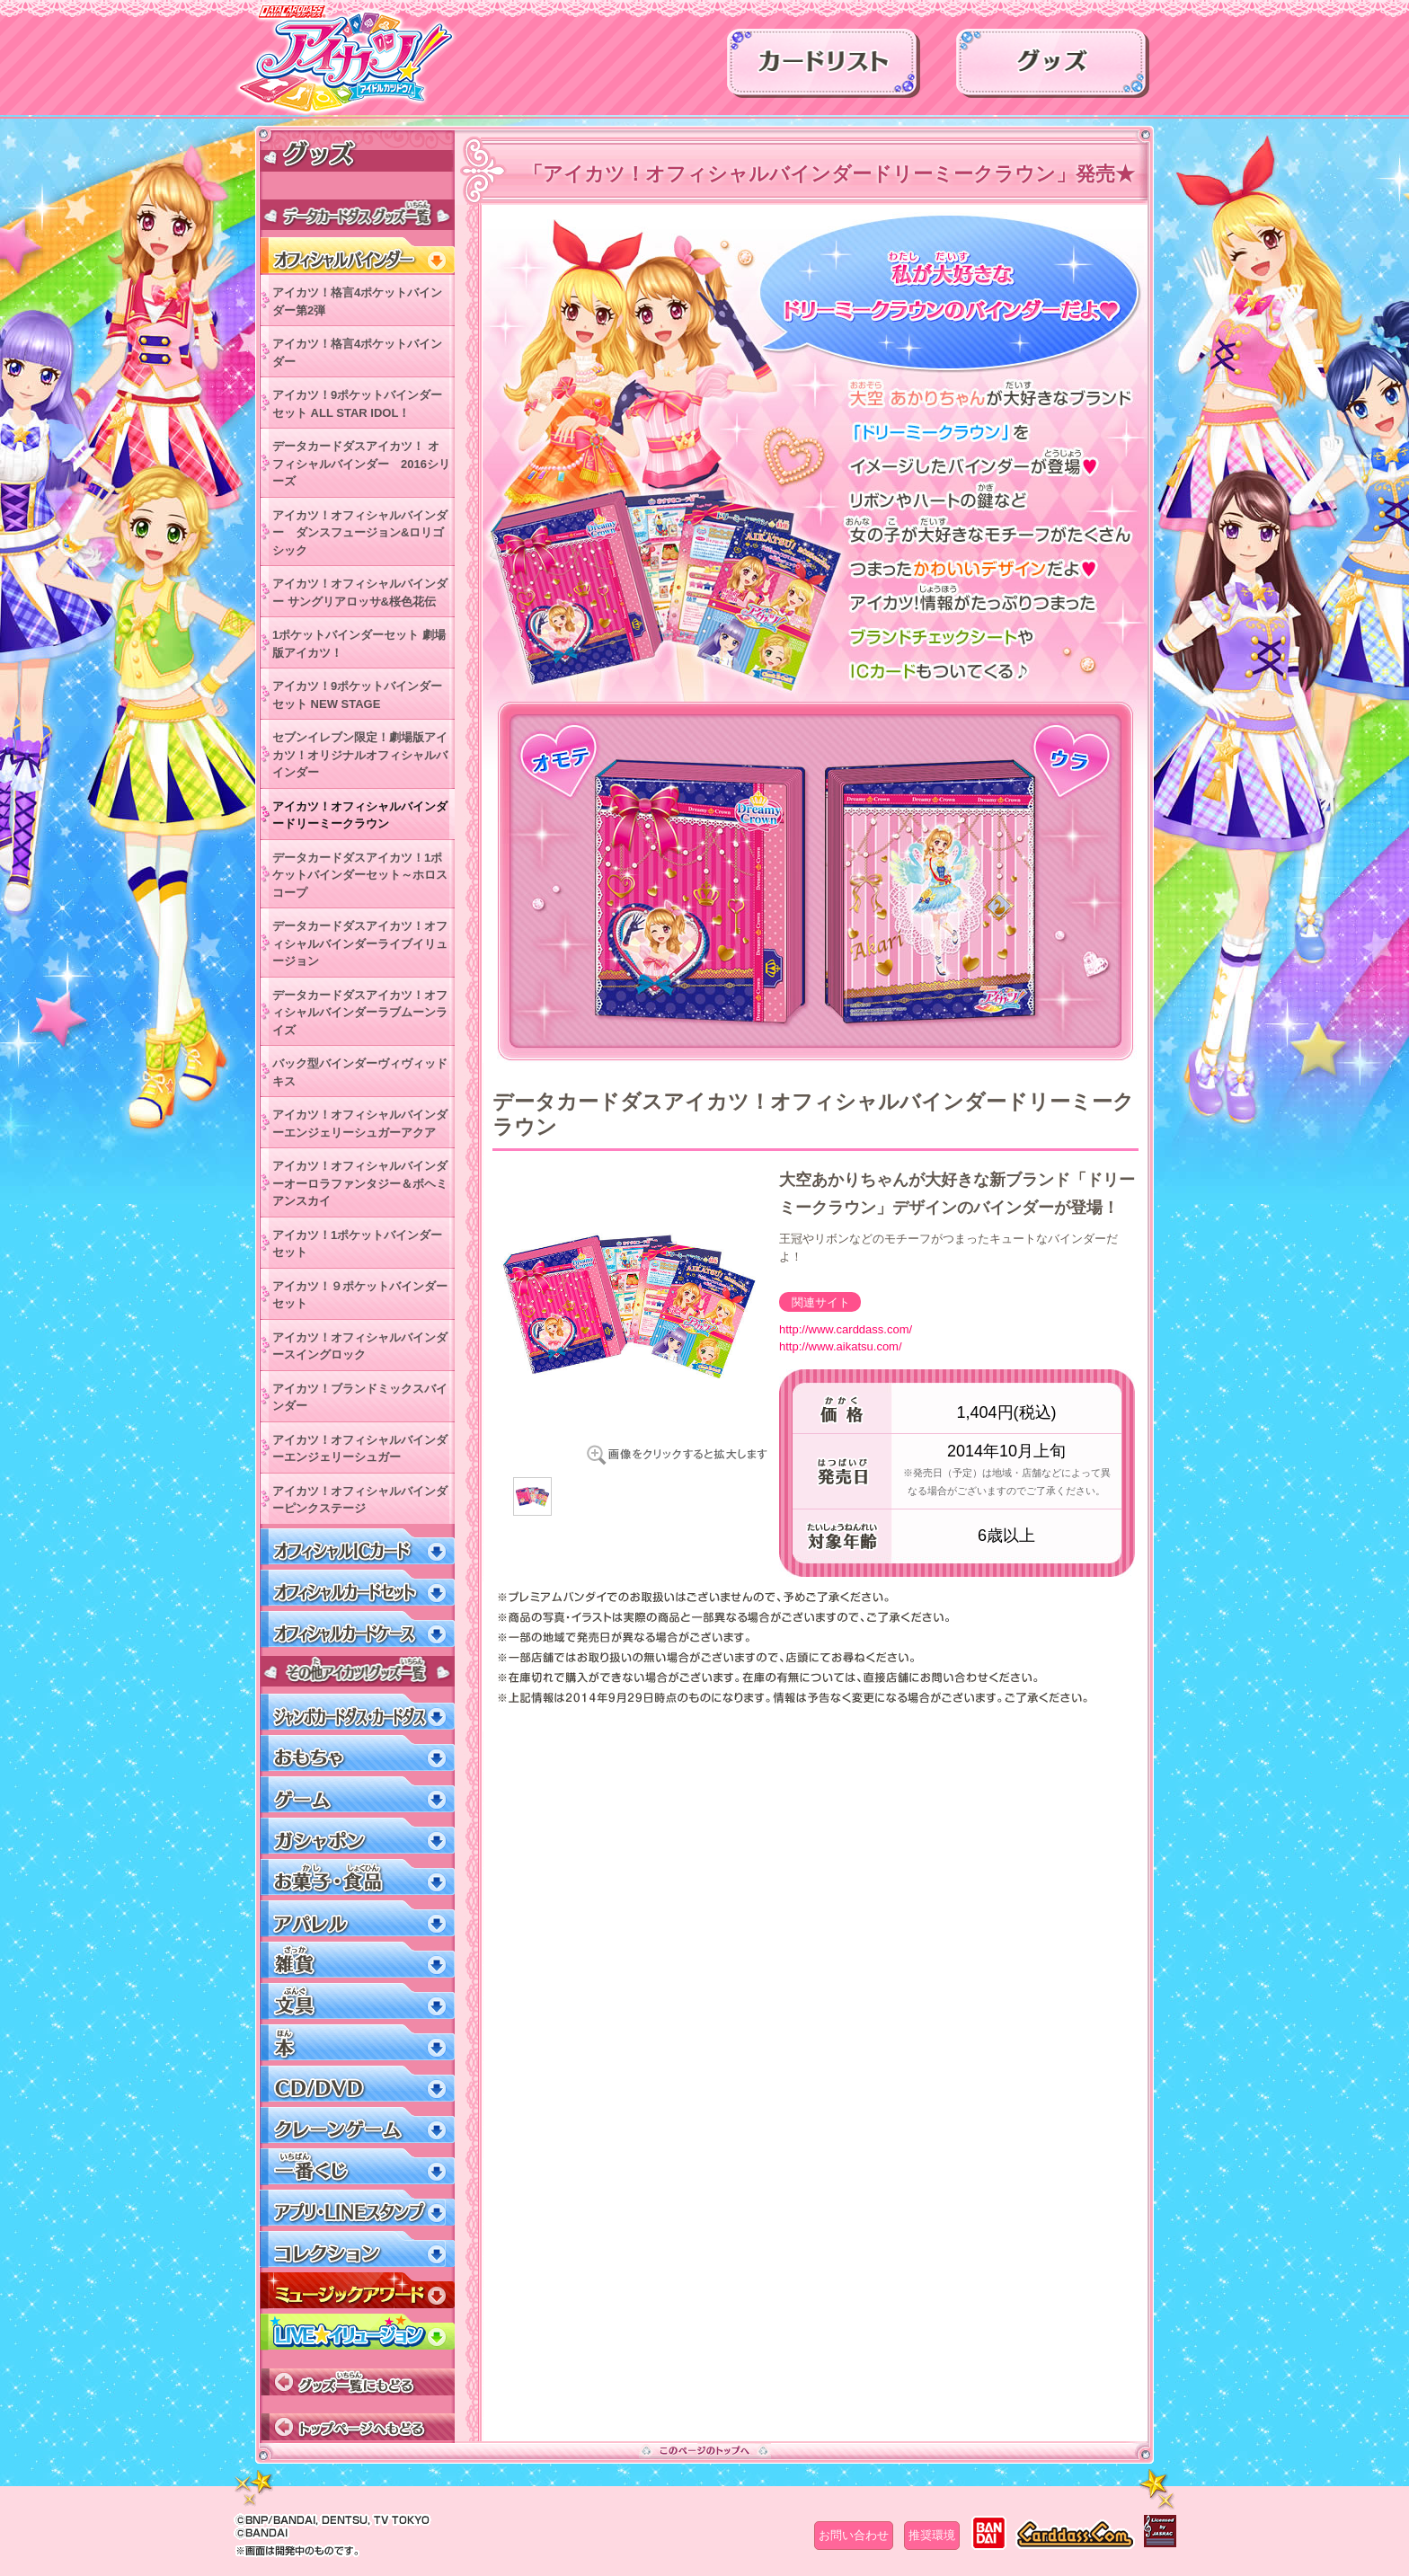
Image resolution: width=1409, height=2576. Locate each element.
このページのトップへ (705, 2450)
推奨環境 (931, 2535)
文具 (357, 2001)
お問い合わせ (854, 2535)
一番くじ (357, 2166)
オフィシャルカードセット (357, 1588)
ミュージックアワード (357, 2290)
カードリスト (823, 69)
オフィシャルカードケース (357, 1629)
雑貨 (357, 1960)
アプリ (357, 2208)
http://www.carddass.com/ (845, 1329)
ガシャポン (357, 1836)
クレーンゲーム (357, 2125)
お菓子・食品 (357, 1877)
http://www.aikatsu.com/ (840, 1346)
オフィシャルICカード (357, 1546)
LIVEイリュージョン (357, 2332)
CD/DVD (357, 2084)
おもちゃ (357, 1753)
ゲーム (357, 1794)
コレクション (357, 2249)
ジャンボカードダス (357, 1712)
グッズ (1052, 69)
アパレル (357, 1918)
